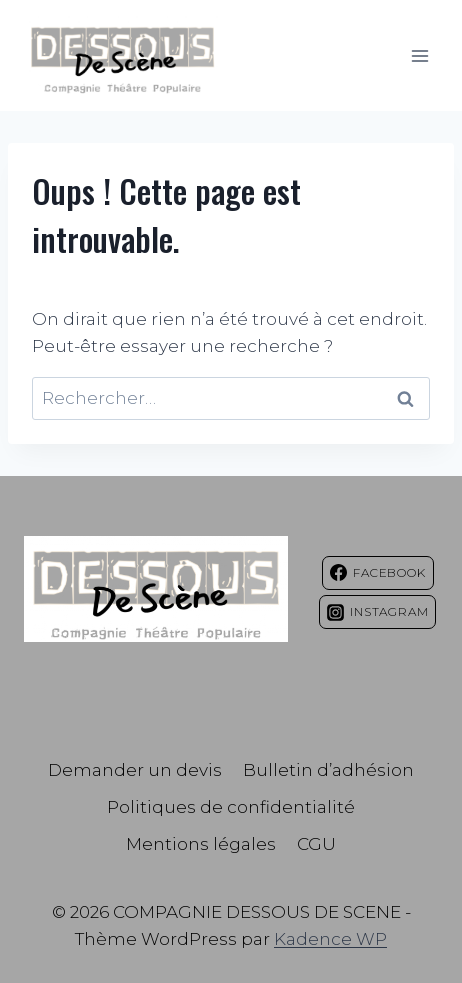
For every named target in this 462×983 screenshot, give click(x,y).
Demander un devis (135, 770)
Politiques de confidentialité (231, 807)
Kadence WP (330, 939)
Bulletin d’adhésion (328, 770)
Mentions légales (201, 844)
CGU (316, 844)
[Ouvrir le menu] (419, 55)
